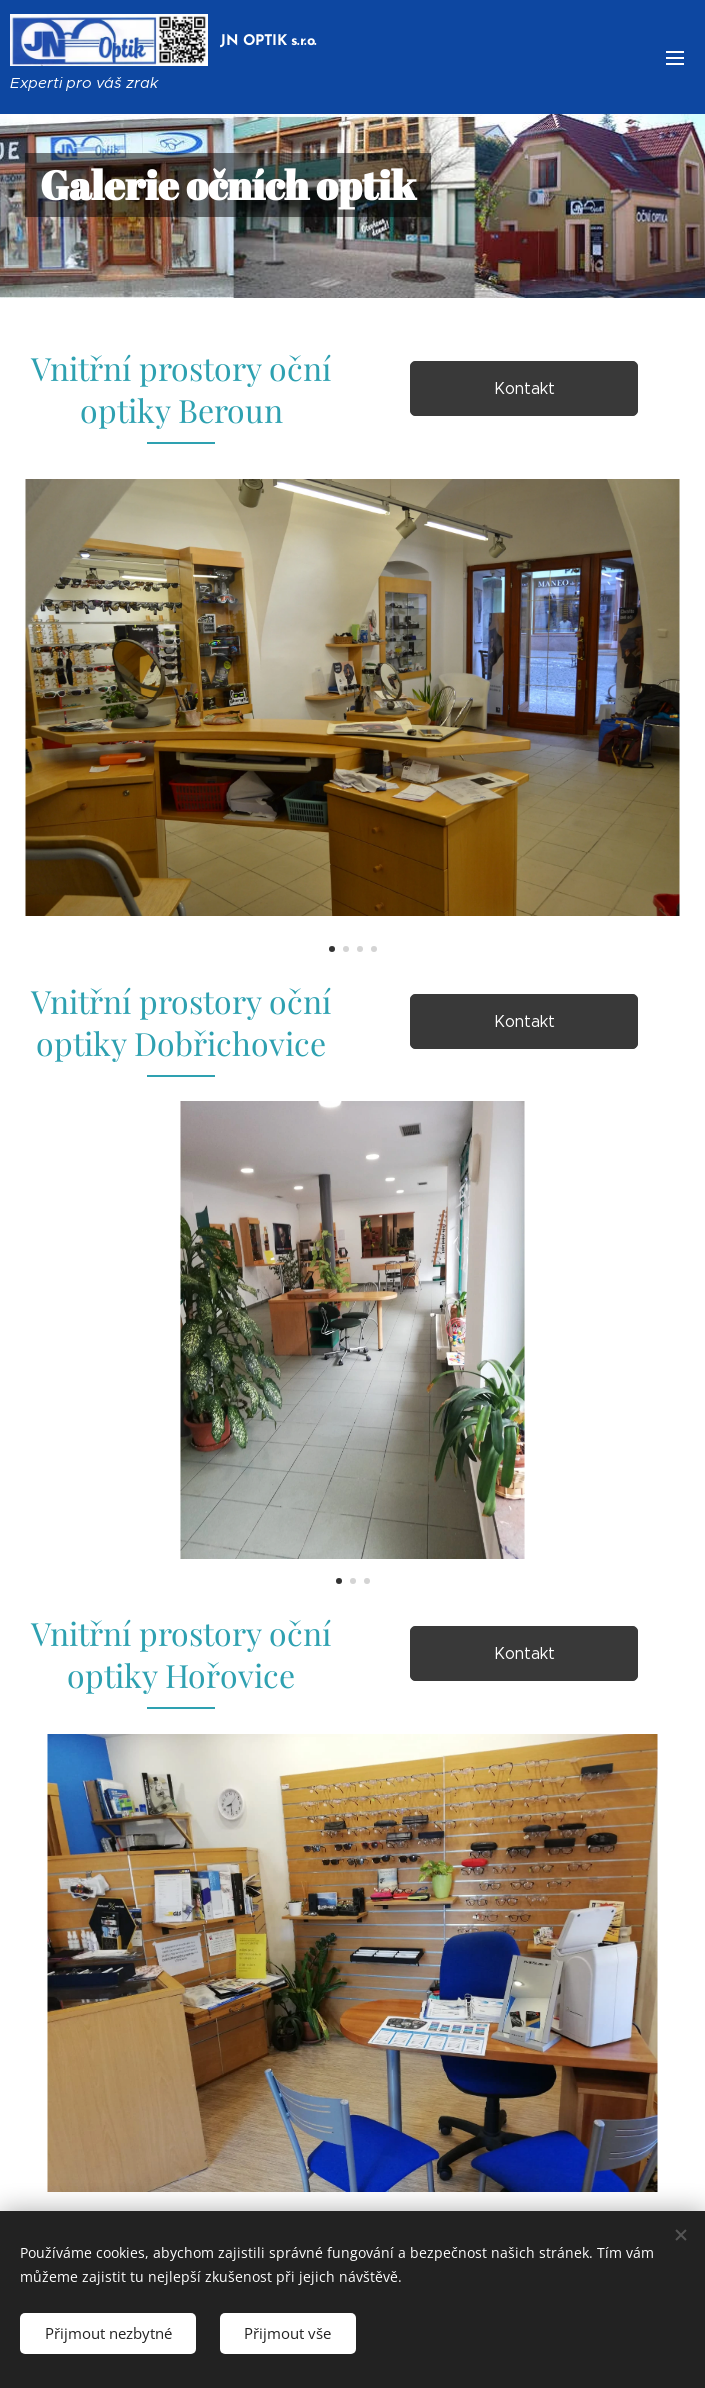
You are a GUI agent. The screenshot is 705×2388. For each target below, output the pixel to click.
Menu (675, 58)
